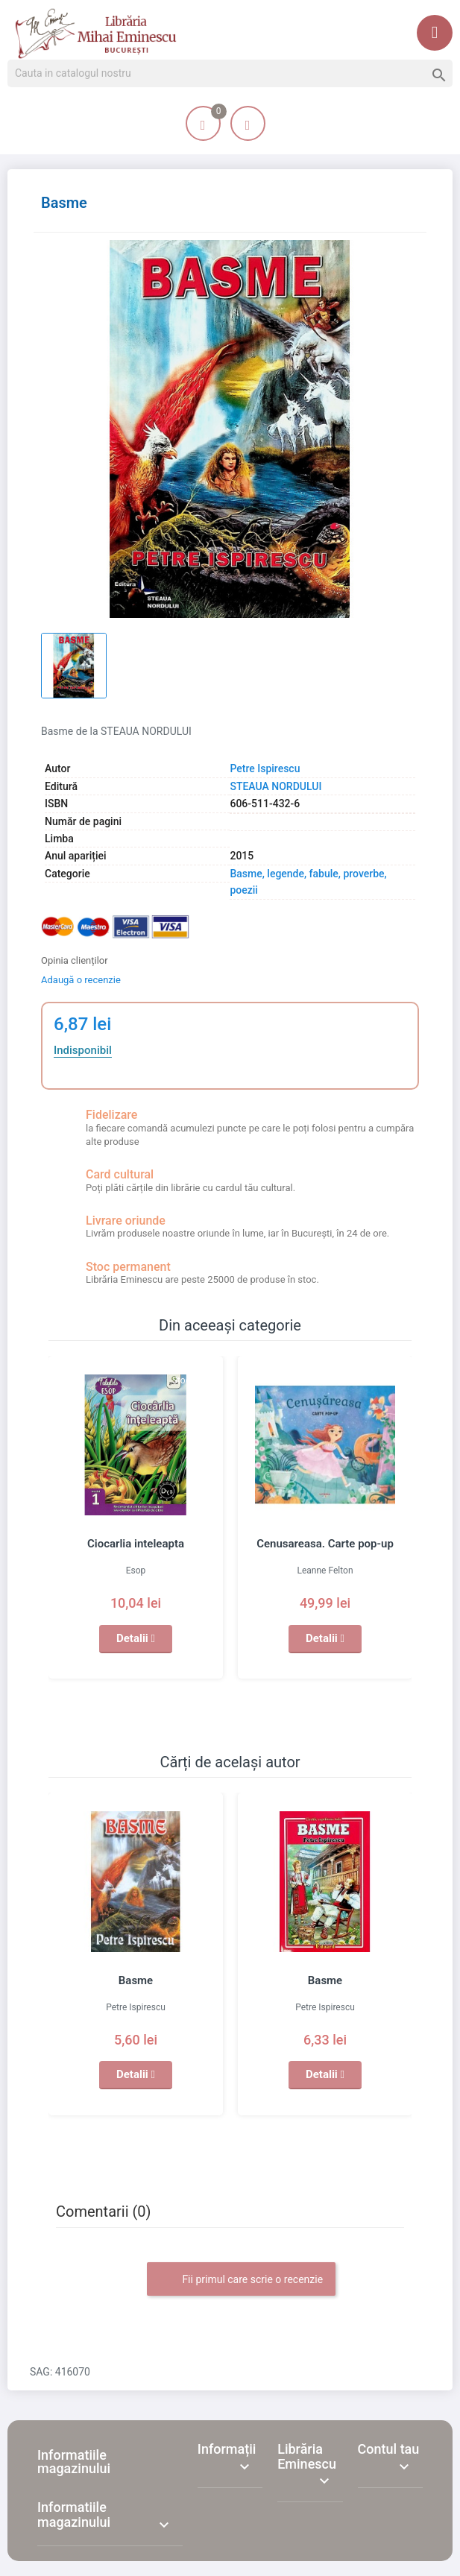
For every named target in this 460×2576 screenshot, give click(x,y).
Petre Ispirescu (265, 768)
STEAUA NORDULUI (275, 786)
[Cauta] (230, 74)
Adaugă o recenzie (81, 979)
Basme (136, 1980)
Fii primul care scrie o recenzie (241, 2280)
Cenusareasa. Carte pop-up (325, 1543)
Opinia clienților (74, 960)
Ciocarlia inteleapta (135, 1543)
